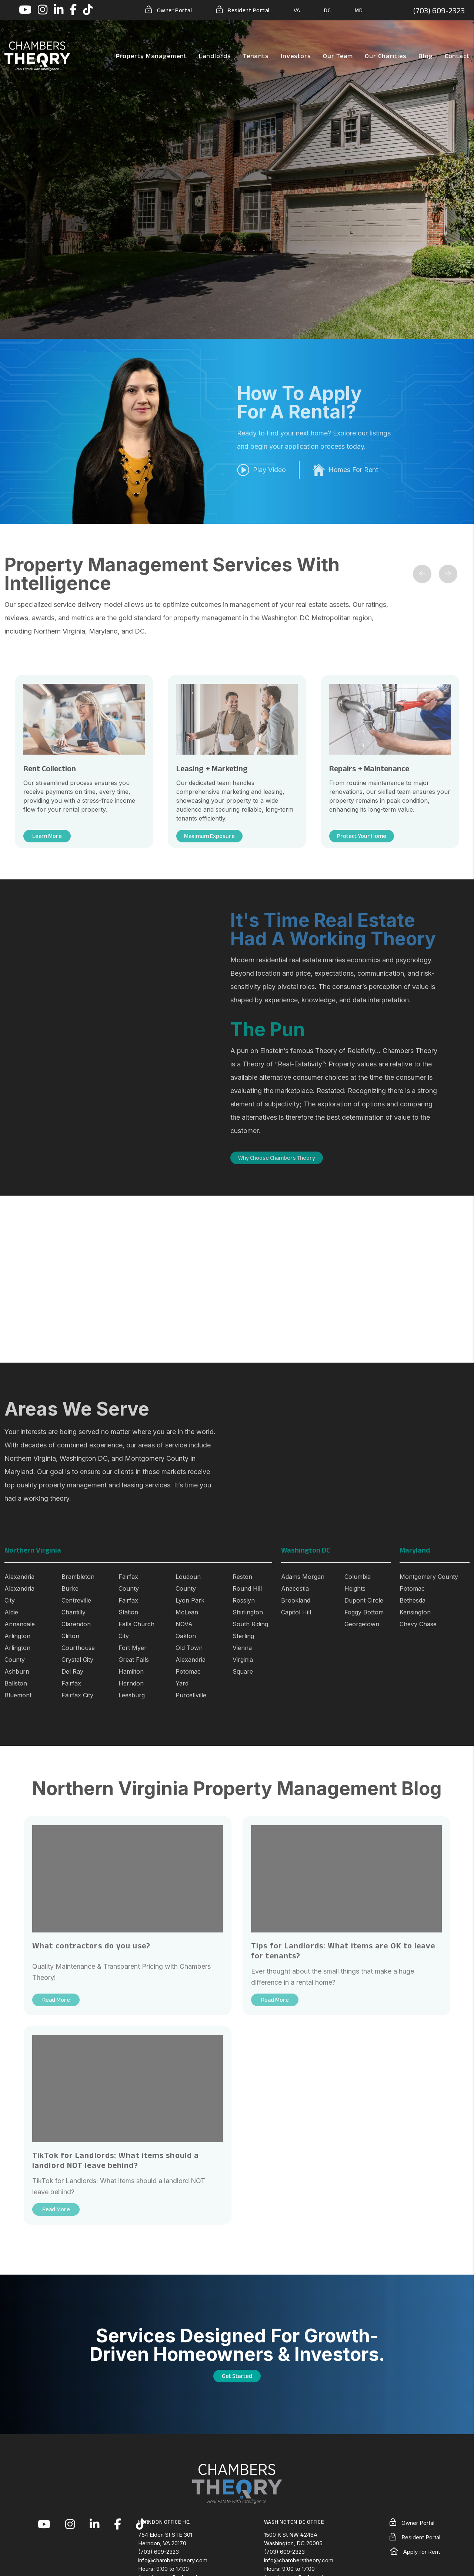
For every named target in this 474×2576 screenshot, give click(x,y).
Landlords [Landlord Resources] (215, 56)
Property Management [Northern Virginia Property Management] (151, 56)
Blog (425, 56)
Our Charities (386, 56)
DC (327, 10)
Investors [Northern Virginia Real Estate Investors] (296, 56)
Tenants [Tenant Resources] (256, 56)
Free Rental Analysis (75, 210)
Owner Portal (168, 9)
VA (297, 10)
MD (359, 10)
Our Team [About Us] (338, 56)
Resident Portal (242, 9)
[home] (37, 55)
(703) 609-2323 (439, 10)
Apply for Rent (415, 2551)
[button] (25, 10)
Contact (457, 56)
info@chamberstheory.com (172, 2560)
